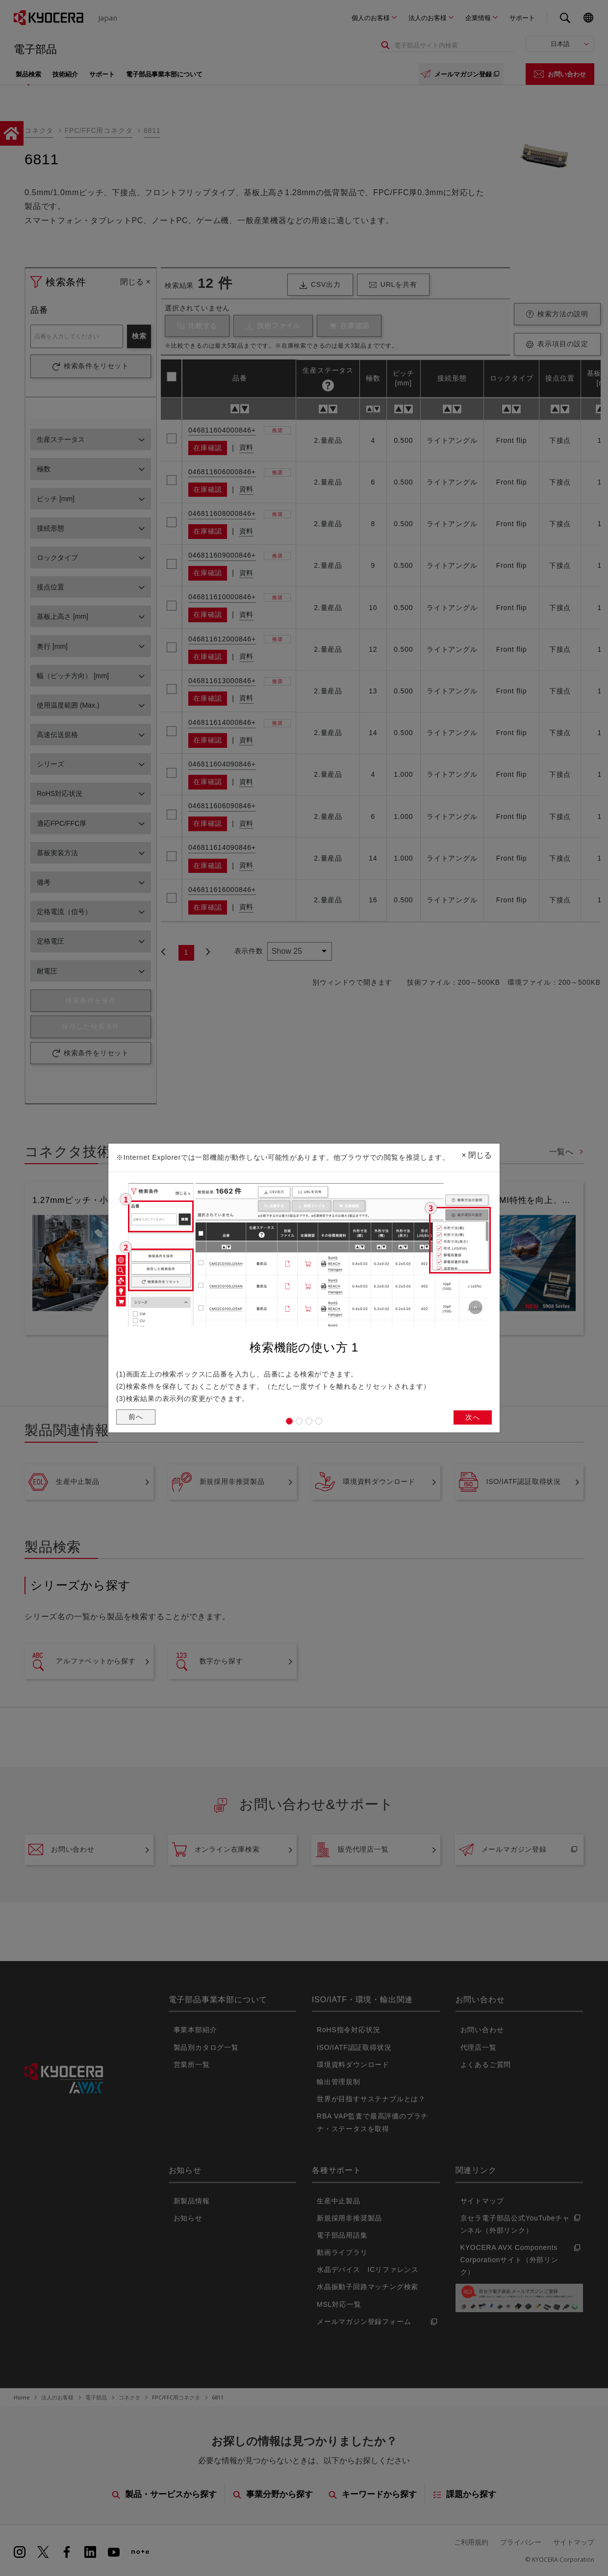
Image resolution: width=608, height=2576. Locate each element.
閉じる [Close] (476, 1152)
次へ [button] (471, 1419)
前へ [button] (136, 1418)
